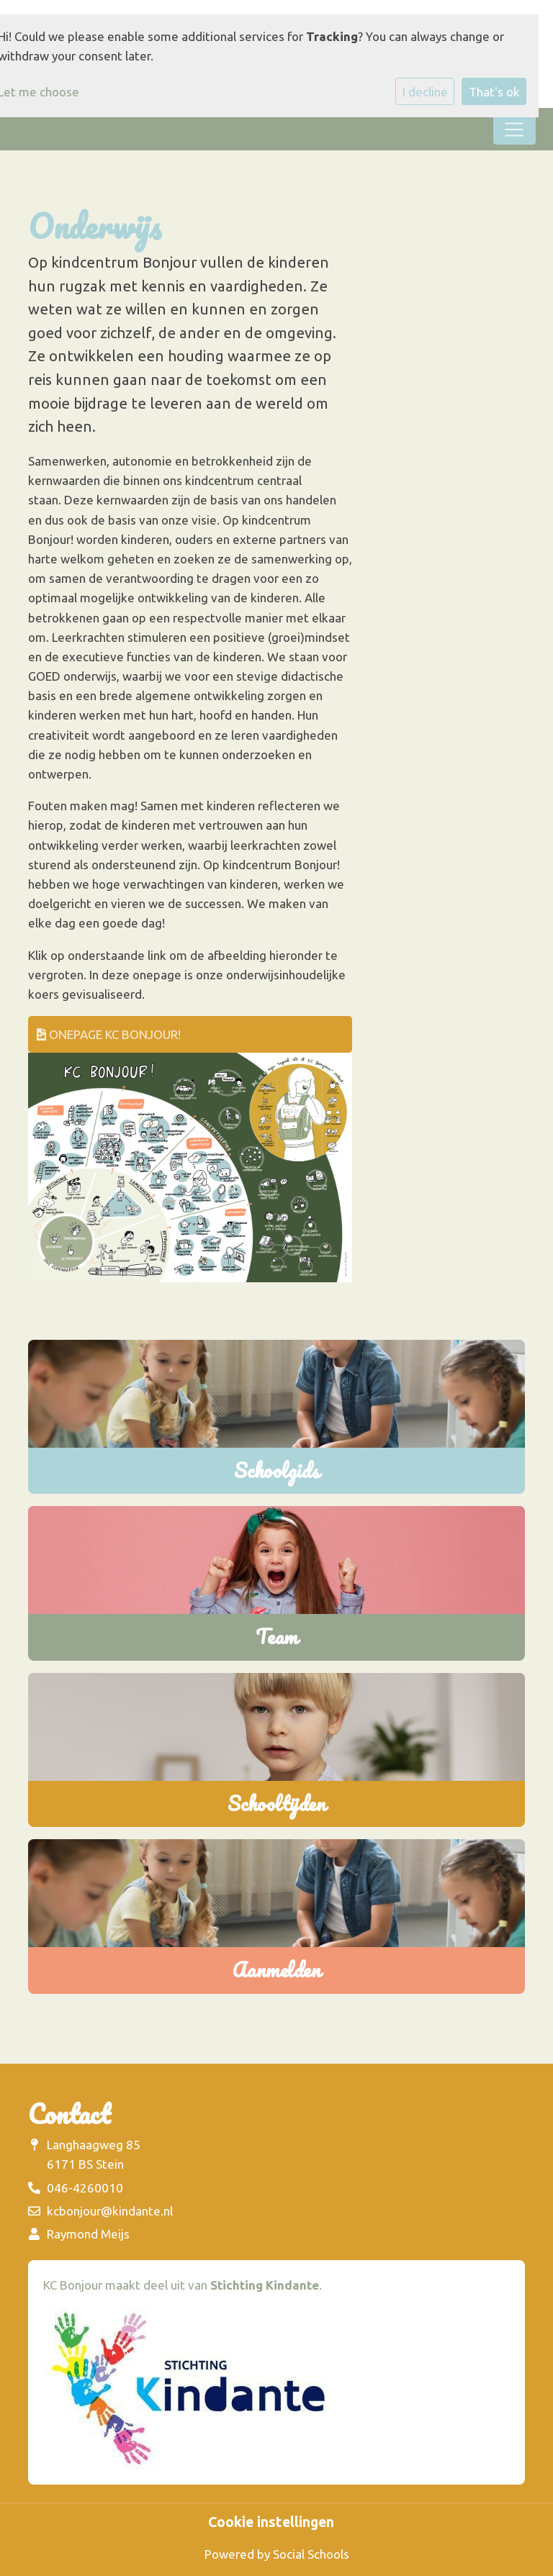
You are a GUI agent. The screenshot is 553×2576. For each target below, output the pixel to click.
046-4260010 (85, 2188)
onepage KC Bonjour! (109, 1034)
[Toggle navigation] (514, 129)
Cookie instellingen (271, 2523)
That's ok (494, 92)
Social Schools (311, 2554)
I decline (425, 92)
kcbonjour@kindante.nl (110, 2211)
